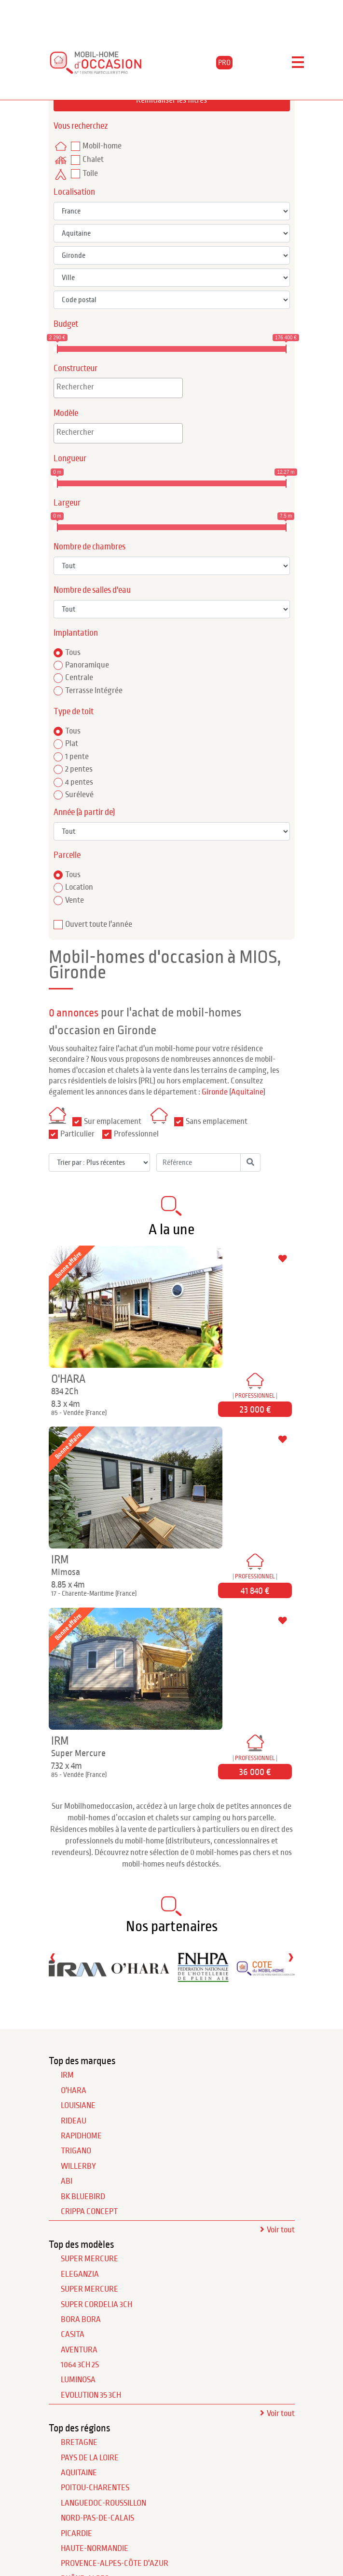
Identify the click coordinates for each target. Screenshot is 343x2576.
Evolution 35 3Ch (91, 2395)
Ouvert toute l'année (98, 924)
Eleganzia (80, 2274)
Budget (66, 324)
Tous (73, 652)
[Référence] (198, 1162)
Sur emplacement (112, 1121)
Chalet (93, 159)
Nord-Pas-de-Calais (97, 2518)
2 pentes (79, 769)
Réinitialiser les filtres (171, 100)
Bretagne (79, 2442)
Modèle (66, 413)
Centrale (79, 677)
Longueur (70, 458)
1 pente (77, 756)
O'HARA (73, 2090)
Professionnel (136, 1134)
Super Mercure (89, 2259)
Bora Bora (81, 2319)
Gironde (215, 1092)
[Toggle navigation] (298, 62)
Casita (72, 2334)
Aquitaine (247, 1092)
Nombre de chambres (89, 546)
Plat (71, 743)
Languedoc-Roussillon (103, 2503)
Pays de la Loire (90, 2458)
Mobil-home (102, 146)
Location (79, 887)
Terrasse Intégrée (94, 690)
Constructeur (75, 368)
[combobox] (118, 388)
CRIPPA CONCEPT (89, 2211)
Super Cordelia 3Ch (96, 2304)
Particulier (77, 1134)
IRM (67, 2075)
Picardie (76, 2533)
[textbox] (120, 387)
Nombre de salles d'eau (92, 590)
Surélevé (79, 794)
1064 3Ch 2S (80, 2365)
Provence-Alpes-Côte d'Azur (114, 2563)
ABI (66, 2181)
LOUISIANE (78, 2105)
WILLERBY (78, 2166)
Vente (74, 900)
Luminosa (78, 2380)
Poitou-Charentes (95, 2487)
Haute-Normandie (94, 2548)
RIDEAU (73, 2121)
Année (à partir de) (84, 812)
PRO (224, 63)
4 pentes (79, 782)
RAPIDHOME (81, 2136)
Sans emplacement (216, 1121)
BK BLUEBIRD (83, 2196)
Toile (90, 173)
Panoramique (87, 665)
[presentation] (52, 1957)
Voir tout (281, 2230)
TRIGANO (76, 2151)
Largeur (67, 502)
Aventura (79, 2350)
